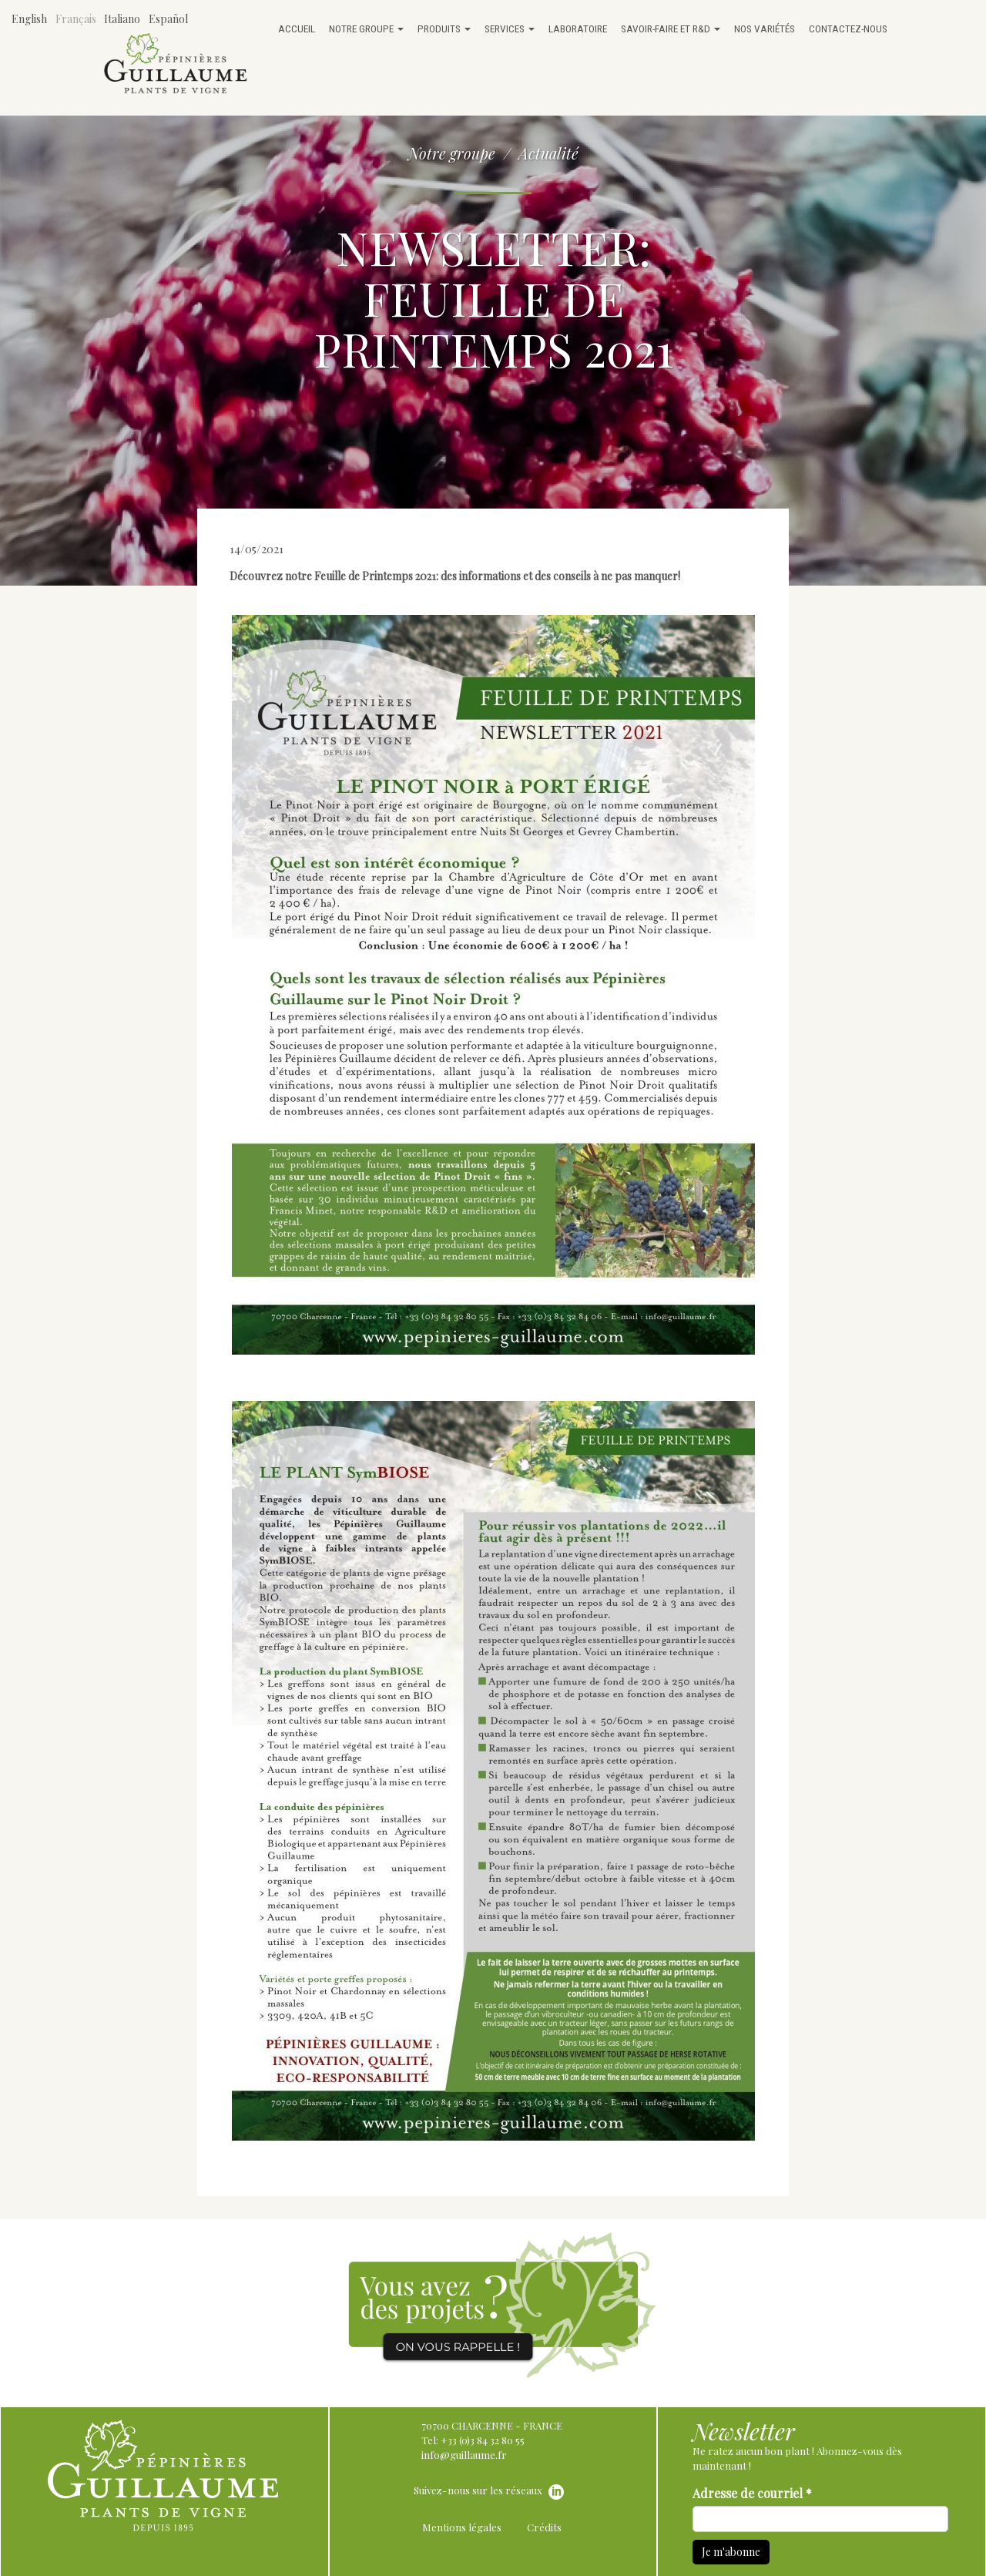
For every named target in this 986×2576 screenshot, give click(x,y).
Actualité (548, 153)
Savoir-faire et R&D (670, 28)
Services (510, 28)
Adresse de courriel (752, 2493)
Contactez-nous (848, 28)
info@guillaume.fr (464, 2454)
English (29, 19)
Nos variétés (764, 28)
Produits (444, 28)
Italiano (122, 19)
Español (168, 19)
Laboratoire (577, 28)
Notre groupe (366, 28)
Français (75, 19)
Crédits (544, 2527)
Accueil (296, 28)
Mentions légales (461, 2527)
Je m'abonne (731, 2551)
